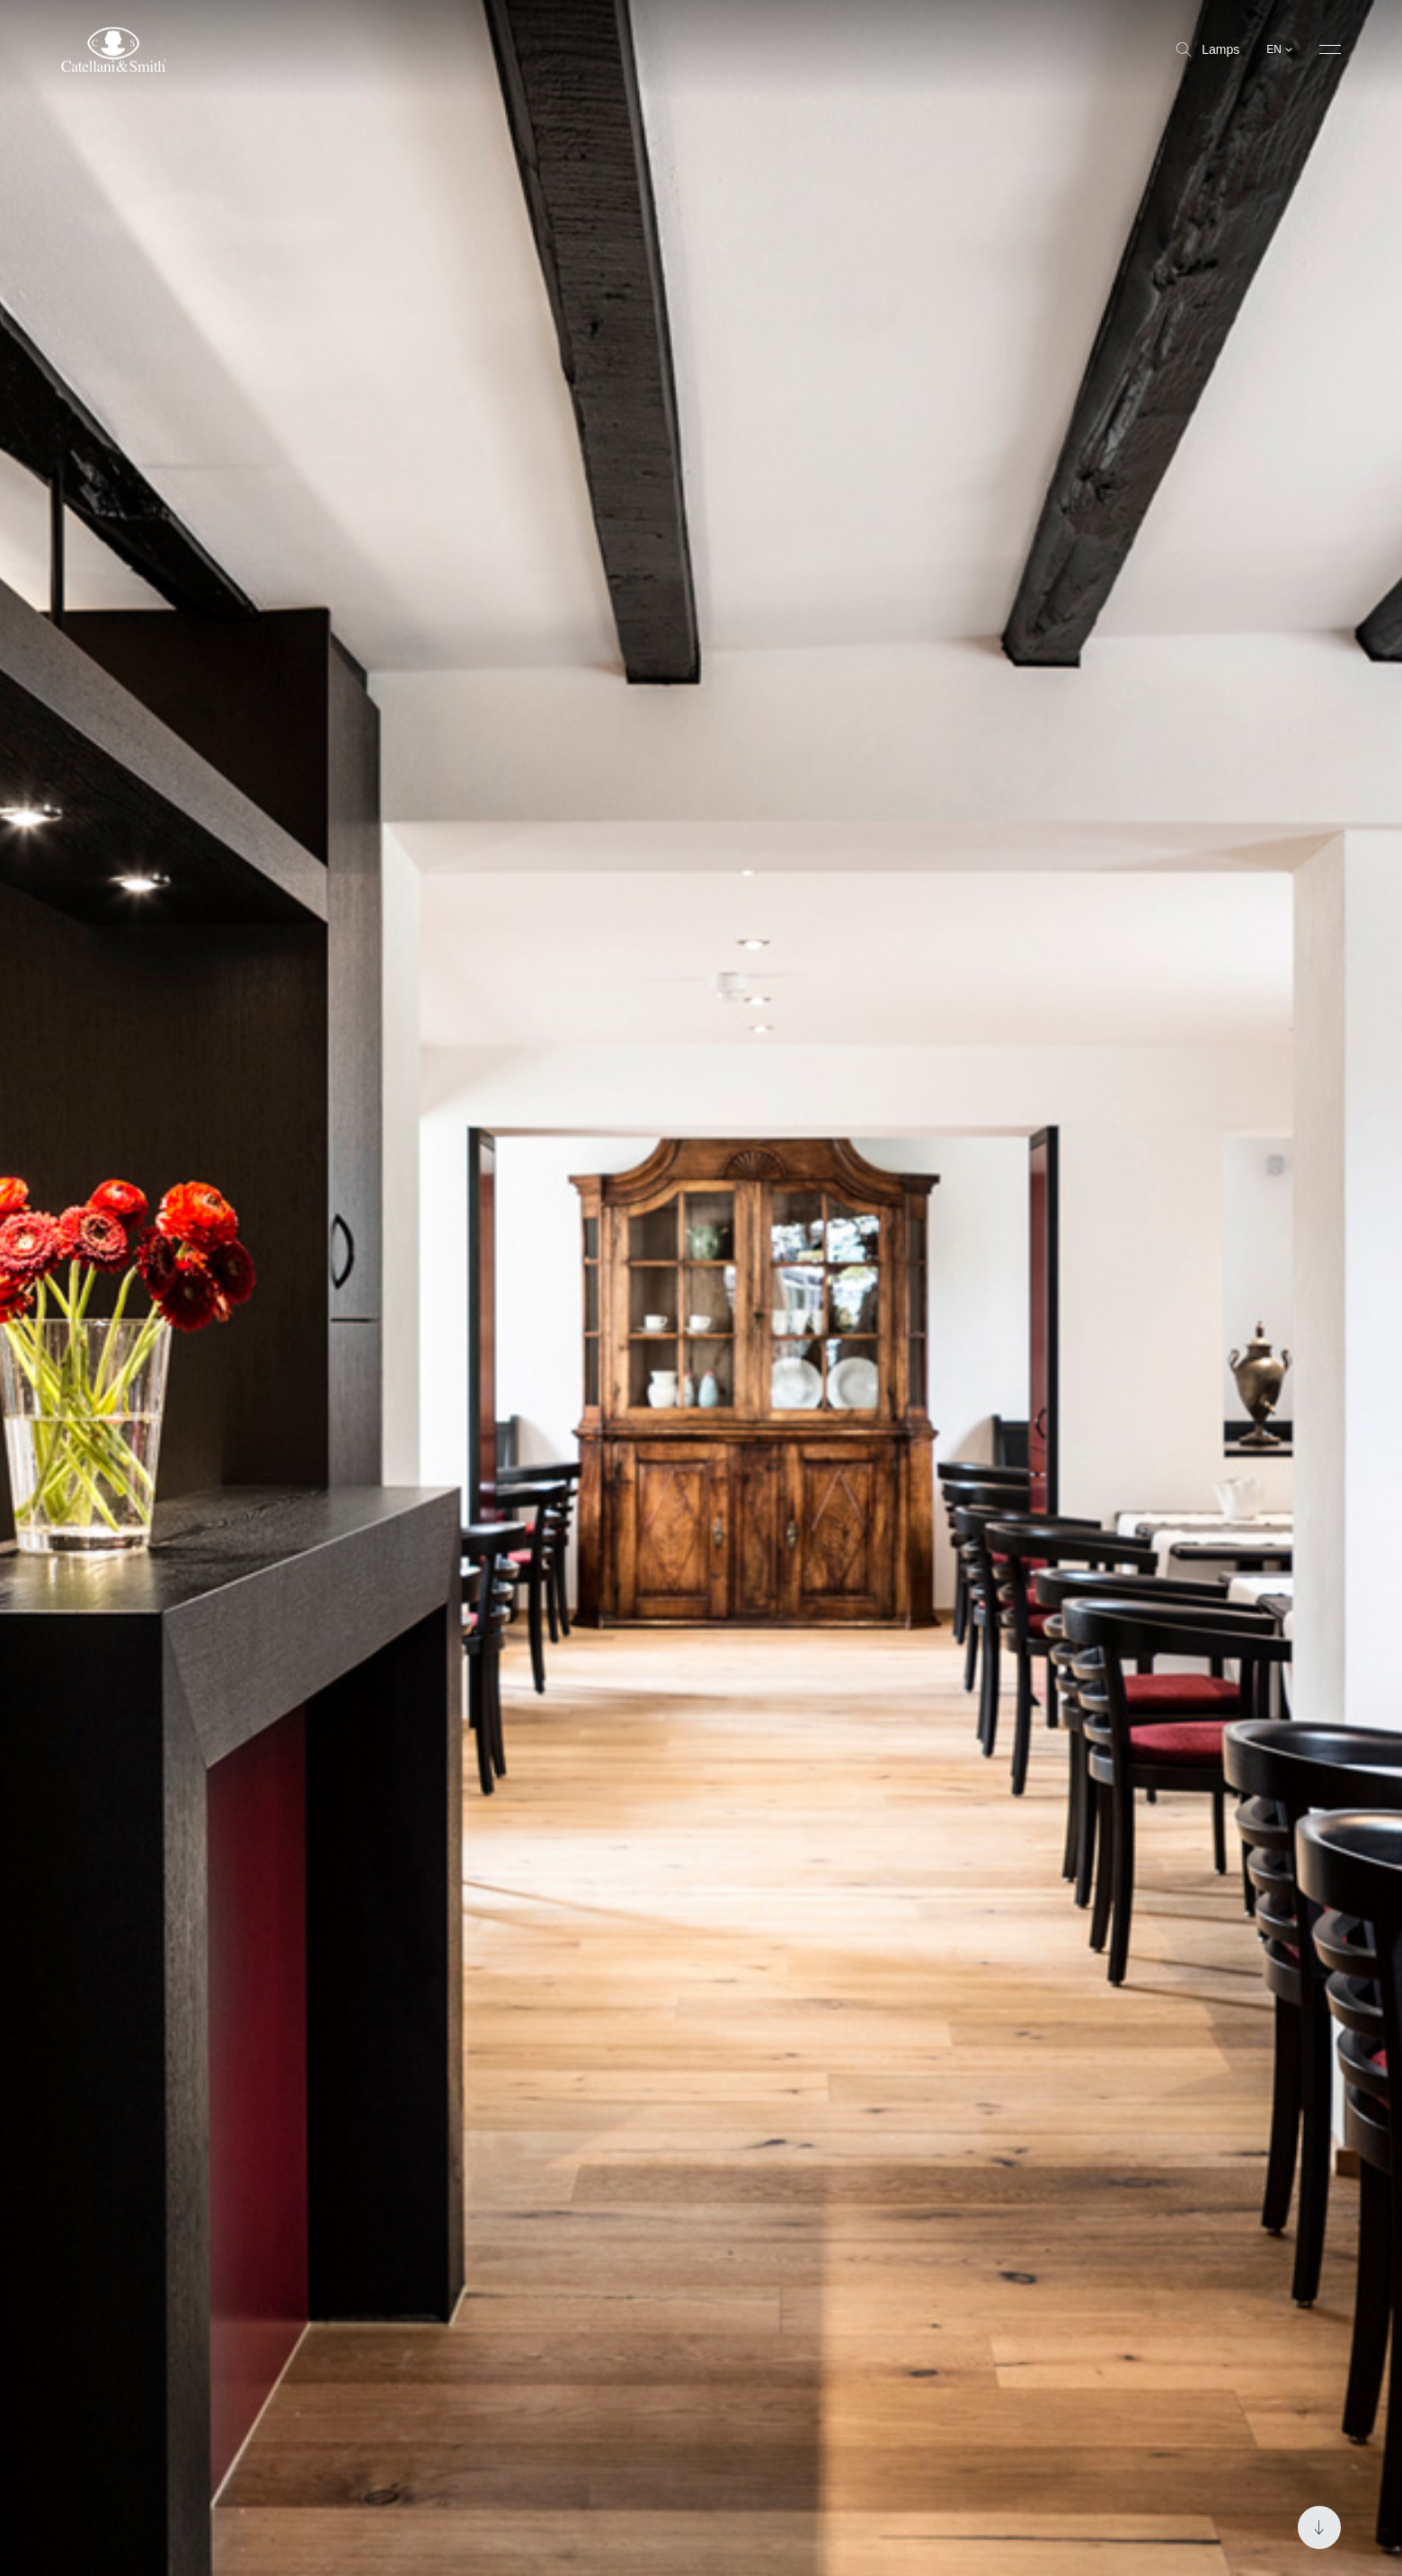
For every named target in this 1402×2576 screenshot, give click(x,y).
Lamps (1207, 49)
